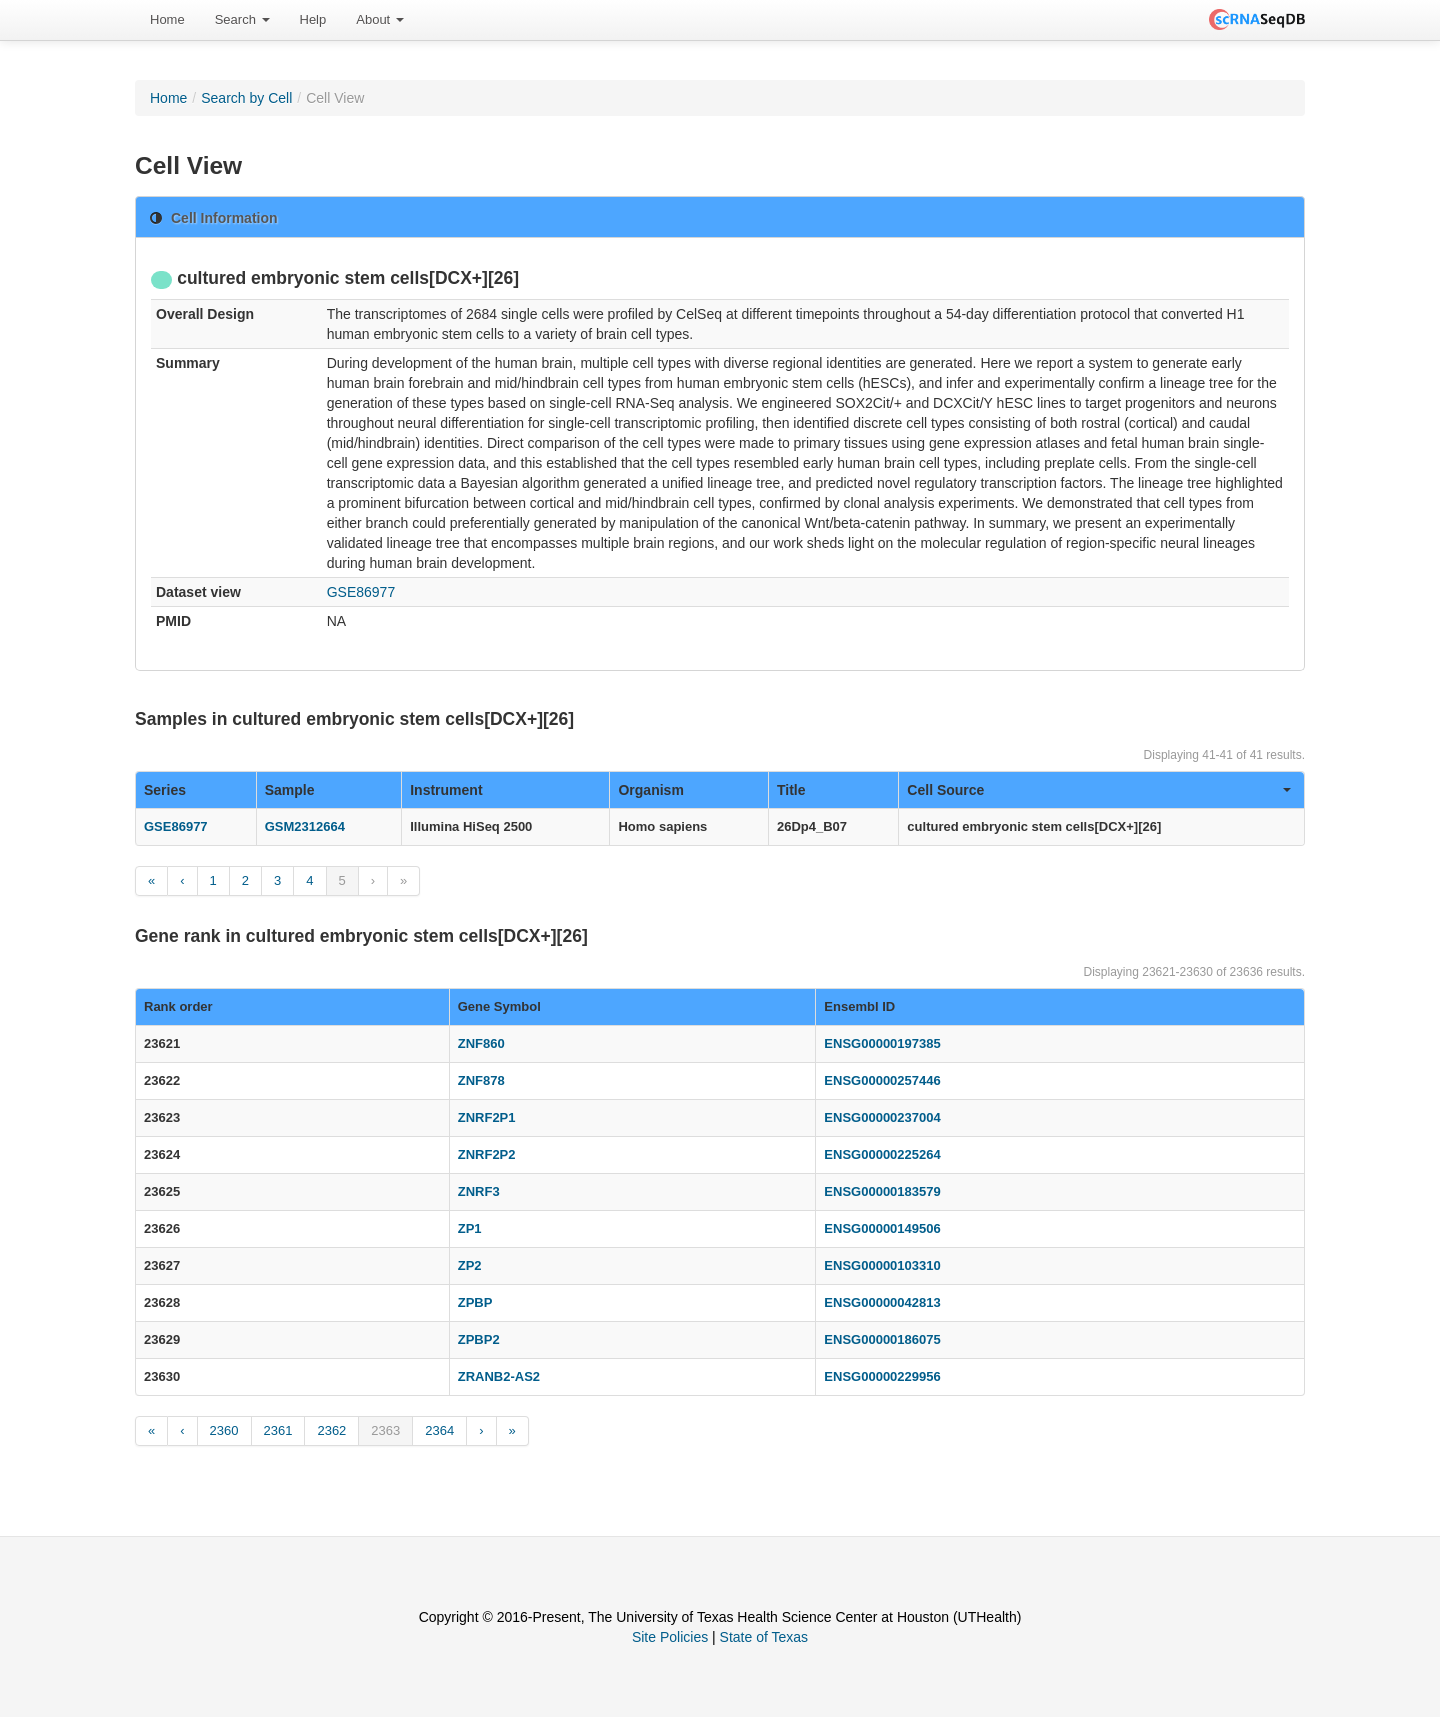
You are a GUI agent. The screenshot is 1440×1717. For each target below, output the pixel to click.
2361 (278, 1430)
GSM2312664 (305, 826)
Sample (290, 790)
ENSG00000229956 (882, 1376)
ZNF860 (481, 1043)
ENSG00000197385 (882, 1043)
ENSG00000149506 (882, 1228)
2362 (331, 1430)
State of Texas (764, 1637)
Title (791, 790)
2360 (224, 1430)
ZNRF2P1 (487, 1117)
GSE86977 (361, 592)
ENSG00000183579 (882, 1191)
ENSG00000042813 (882, 1302)
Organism (650, 790)
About (380, 19)
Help (313, 19)
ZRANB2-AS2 (499, 1376)
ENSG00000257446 (882, 1080)
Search (242, 19)
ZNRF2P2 (487, 1154)
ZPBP (475, 1302)
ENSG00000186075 (882, 1339)
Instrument (446, 790)
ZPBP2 (479, 1339)
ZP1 (470, 1228)
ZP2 (470, 1265)
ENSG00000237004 (882, 1117)
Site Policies (670, 1637)
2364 (439, 1430)
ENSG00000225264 (882, 1154)
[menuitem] (167, 20)
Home (167, 19)
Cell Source (1099, 790)
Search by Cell (246, 98)
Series (165, 790)
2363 (385, 1430)
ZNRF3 (479, 1191)
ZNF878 (481, 1080)
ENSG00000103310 (882, 1265)
